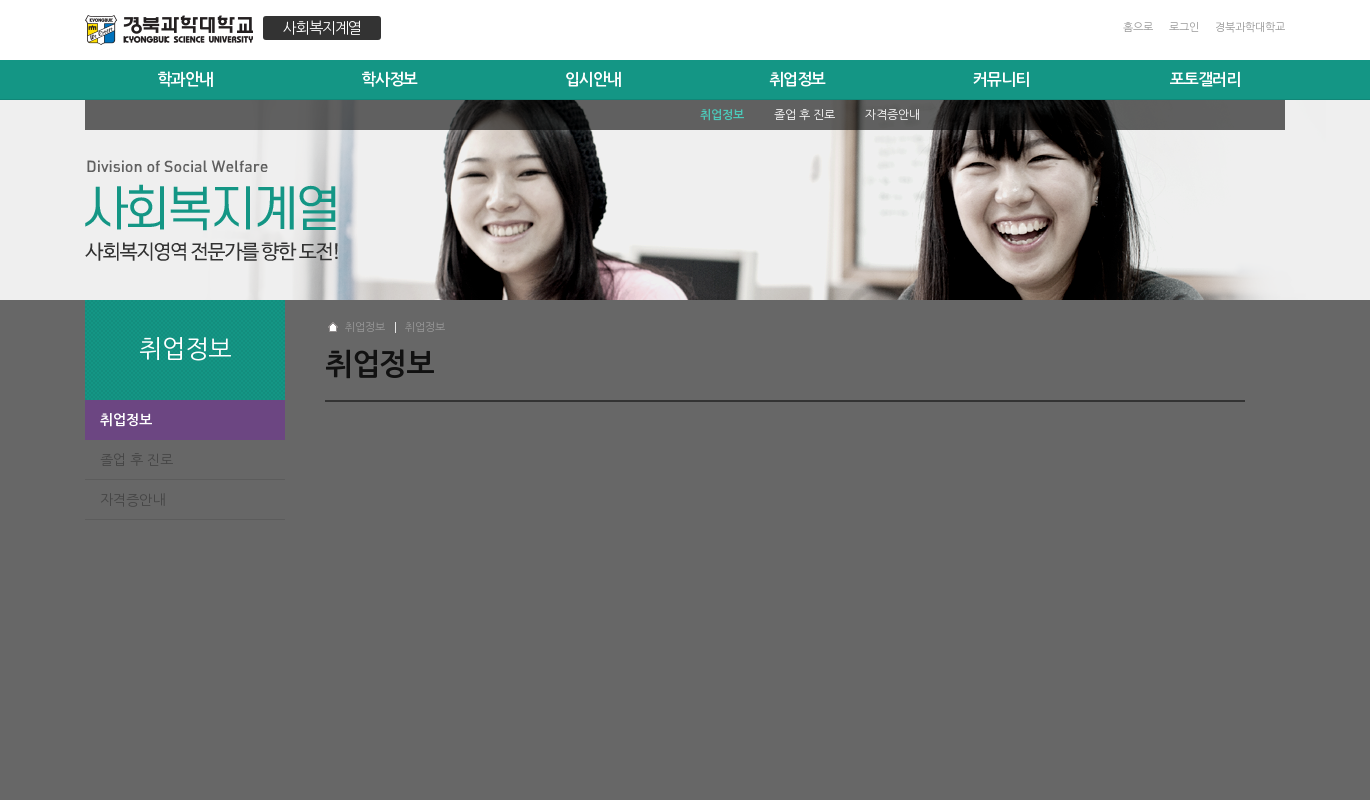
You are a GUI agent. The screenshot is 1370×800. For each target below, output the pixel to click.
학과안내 (185, 79)
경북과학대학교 (1250, 27)
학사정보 (389, 79)
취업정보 (797, 79)
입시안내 (593, 79)
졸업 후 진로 (136, 460)
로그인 (1184, 27)
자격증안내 (132, 500)
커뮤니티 (1001, 79)
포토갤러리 (1205, 79)
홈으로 (1138, 27)
